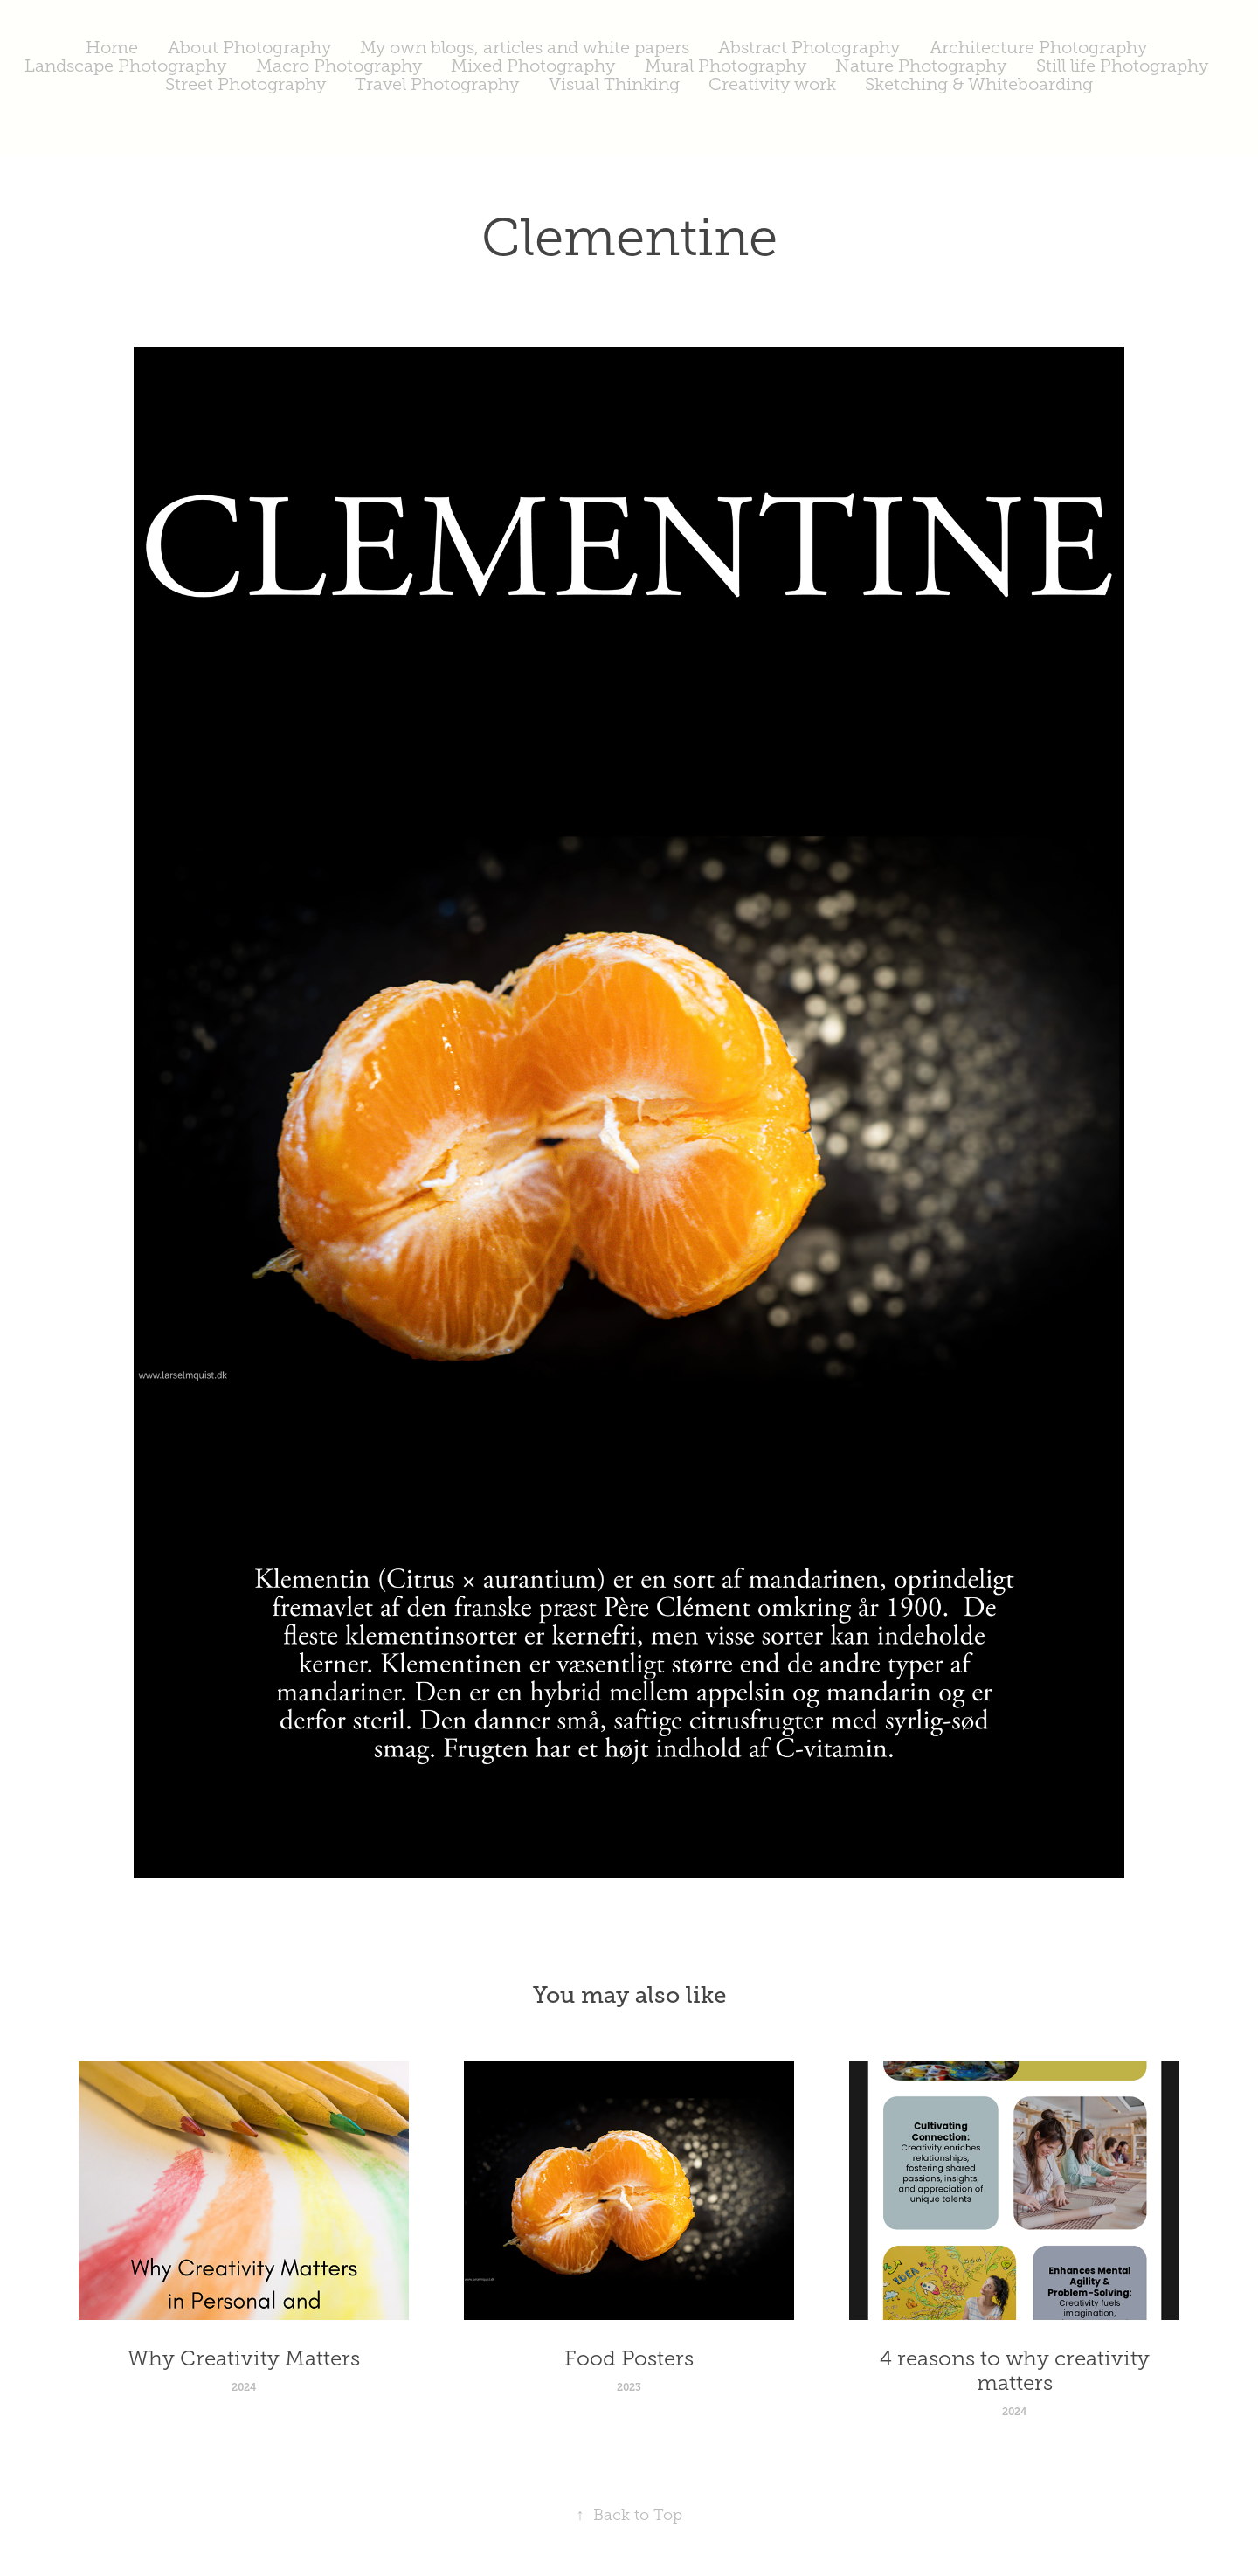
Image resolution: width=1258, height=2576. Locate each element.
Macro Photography (339, 65)
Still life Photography (1122, 65)
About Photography (249, 47)
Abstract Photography (809, 47)
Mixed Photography (533, 65)
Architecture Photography (1038, 47)
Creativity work (772, 83)
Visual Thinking (614, 83)
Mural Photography (725, 65)
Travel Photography (437, 83)
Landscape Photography (125, 65)
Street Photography (245, 83)
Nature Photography (920, 65)
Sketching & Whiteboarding (979, 83)
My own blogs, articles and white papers (524, 47)
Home (112, 47)
